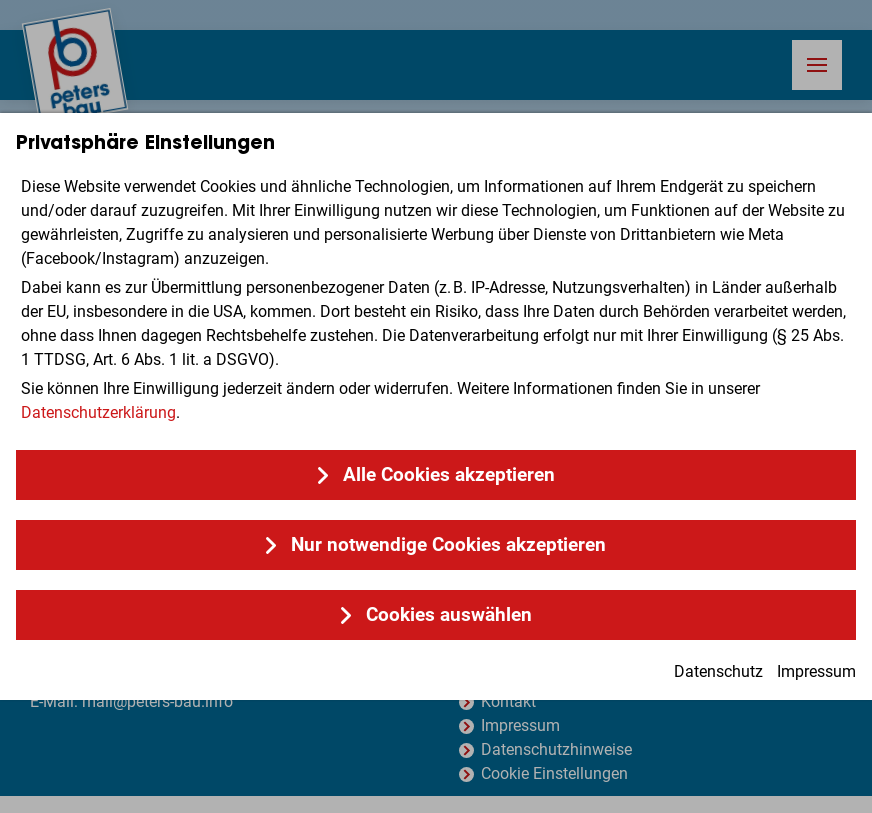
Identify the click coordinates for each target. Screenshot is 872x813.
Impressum (816, 671)
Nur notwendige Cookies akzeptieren (448, 544)
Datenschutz (718, 671)
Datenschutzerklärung (98, 412)
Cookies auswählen (449, 614)
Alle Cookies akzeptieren (449, 474)
